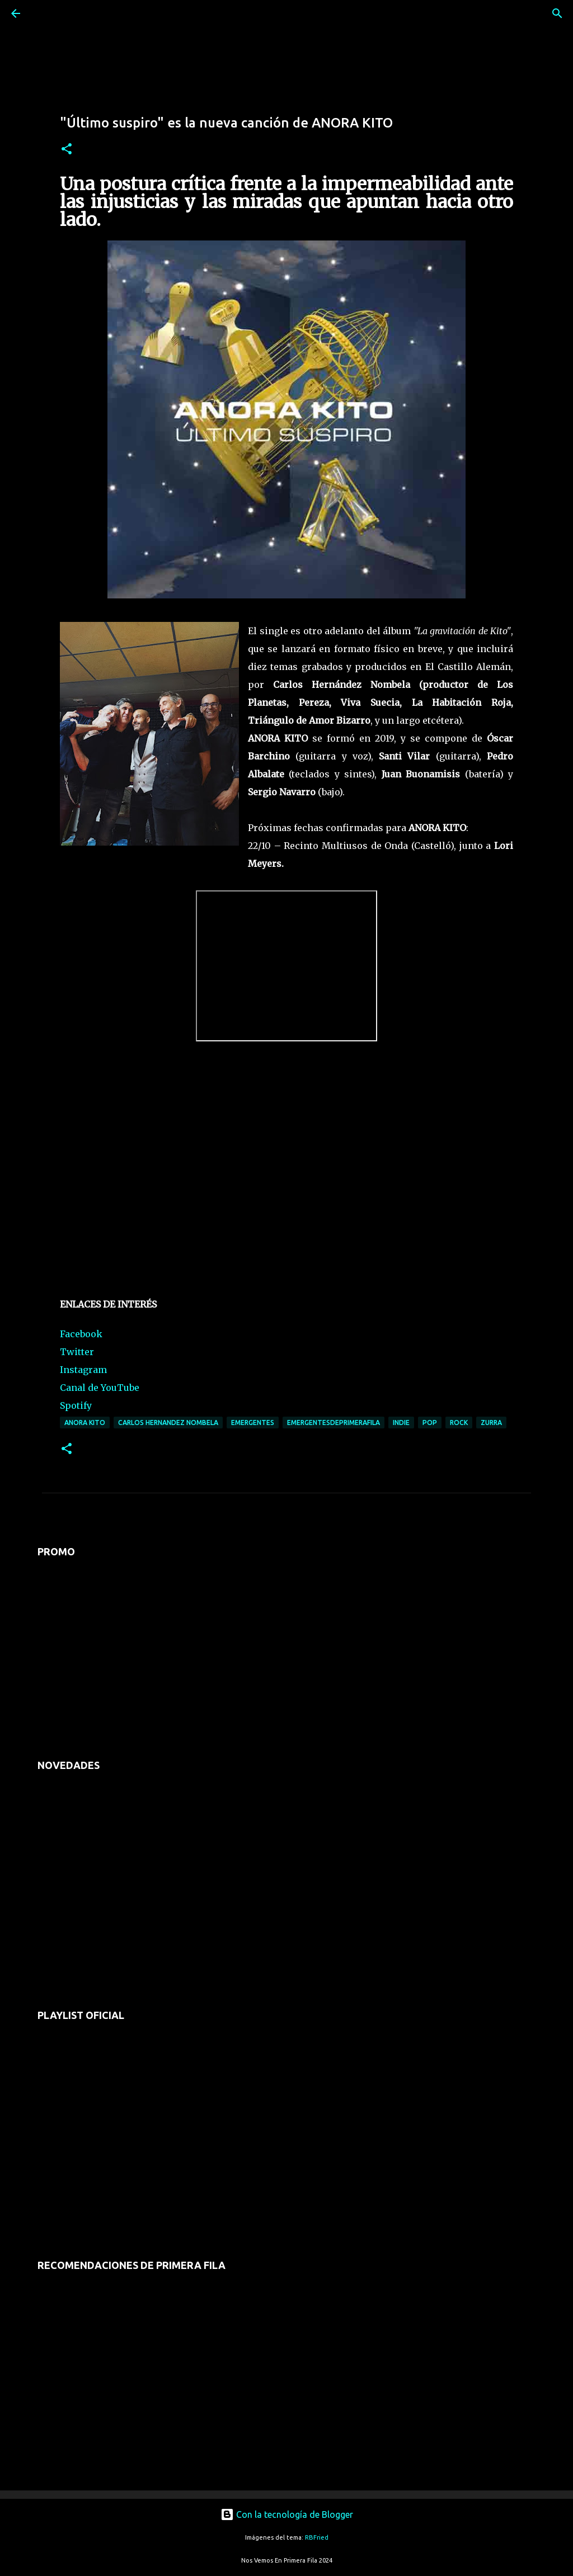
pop (429, 1422)
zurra (491, 1422)
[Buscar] (47, 13)
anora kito (84, 1422)
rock (459, 1422)
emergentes (252, 1422)
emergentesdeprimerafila (333, 1422)
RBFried (316, 2537)
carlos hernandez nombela (168, 1422)
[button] (66, 149)
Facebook (81, 1333)
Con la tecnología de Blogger (286, 2514)
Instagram (83, 1369)
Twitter (77, 1351)
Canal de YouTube (99, 1387)
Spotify (76, 1405)
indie (401, 1422)
